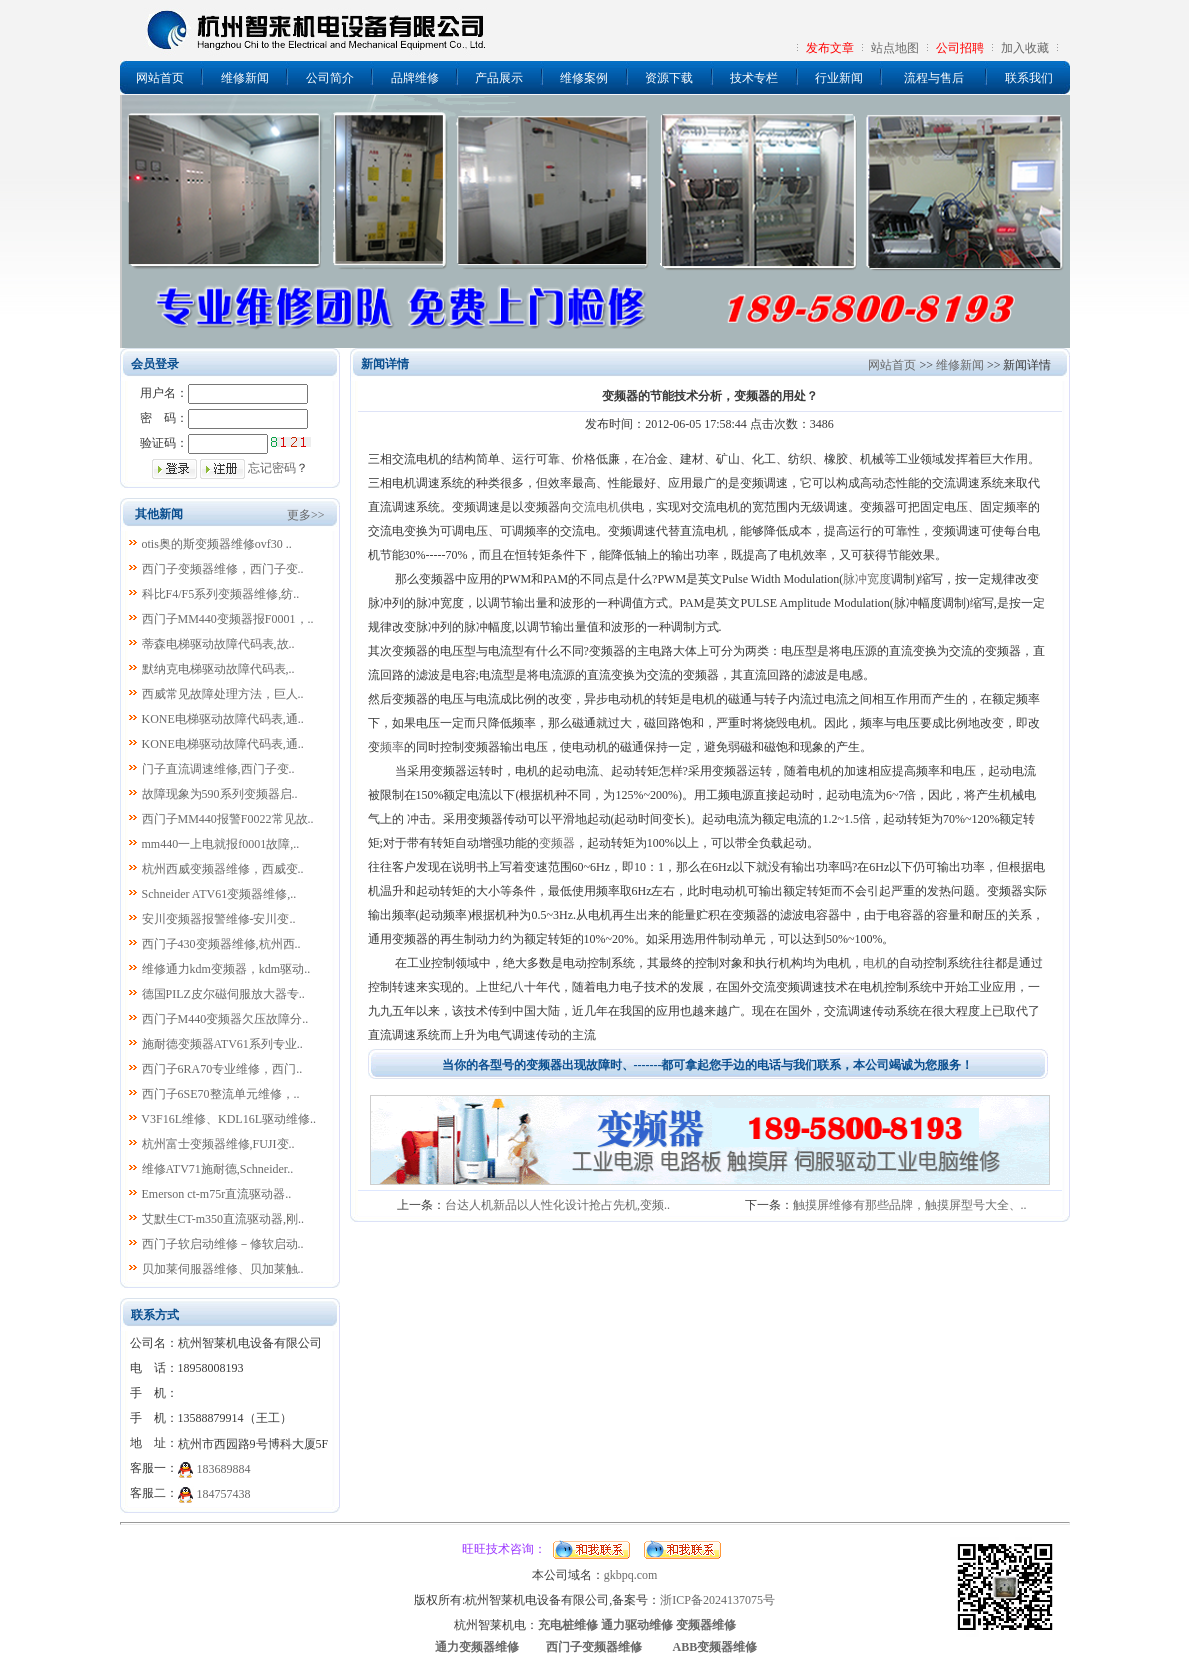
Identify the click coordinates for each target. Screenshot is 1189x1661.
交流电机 (596, 507)
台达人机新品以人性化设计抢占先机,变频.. (557, 1205)
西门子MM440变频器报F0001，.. (228, 619)
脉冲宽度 (867, 579)
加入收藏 (1025, 48)
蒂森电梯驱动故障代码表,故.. (218, 644)
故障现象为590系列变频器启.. (220, 794)
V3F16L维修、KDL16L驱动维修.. (228, 1119)
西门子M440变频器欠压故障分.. (225, 1019)
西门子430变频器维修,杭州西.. (221, 944)
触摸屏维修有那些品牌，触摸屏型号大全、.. (910, 1205)
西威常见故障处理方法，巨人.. (223, 694)
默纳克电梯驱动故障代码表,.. (218, 669)
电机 (875, 963)
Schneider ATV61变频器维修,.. (219, 894)
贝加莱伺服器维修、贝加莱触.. (223, 1269)
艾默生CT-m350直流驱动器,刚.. (223, 1219)
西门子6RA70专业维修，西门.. (222, 1069)
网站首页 (160, 78)
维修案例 (584, 78)
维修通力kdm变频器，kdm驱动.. (226, 969)
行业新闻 (839, 78)
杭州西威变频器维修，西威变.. (223, 869)
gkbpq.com (631, 1575)
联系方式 (155, 1315)
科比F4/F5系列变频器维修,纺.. (221, 594)
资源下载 (669, 78)
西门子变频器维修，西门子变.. (223, 569)
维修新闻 (245, 78)
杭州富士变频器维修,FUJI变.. (218, 1144)
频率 (392, 747)
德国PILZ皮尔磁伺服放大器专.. (223, 994)
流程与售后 (934, 78)
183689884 (224, 1469)
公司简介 (330, 78)
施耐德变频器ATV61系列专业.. (222, 1044)
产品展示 (499, 78)
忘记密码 (272, 468)
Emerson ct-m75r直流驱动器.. (217, 1194)
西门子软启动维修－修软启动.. (223, 1244)
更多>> (306, 515)
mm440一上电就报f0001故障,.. (221, 844)
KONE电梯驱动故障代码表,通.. (223, 719)
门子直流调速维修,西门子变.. (218, 769)
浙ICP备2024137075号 (717, 1600)
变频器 (557, 843)
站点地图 (895, 48)
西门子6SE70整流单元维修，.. (221, 1094)
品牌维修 (415, 78)
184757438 (224, 1494)
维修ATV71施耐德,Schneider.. (218, 1169)
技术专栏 (754, 78)
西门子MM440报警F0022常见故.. (228, 819)
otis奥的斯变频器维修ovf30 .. (217, 544)
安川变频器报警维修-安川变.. (219, 919)
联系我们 (1029, 78)
